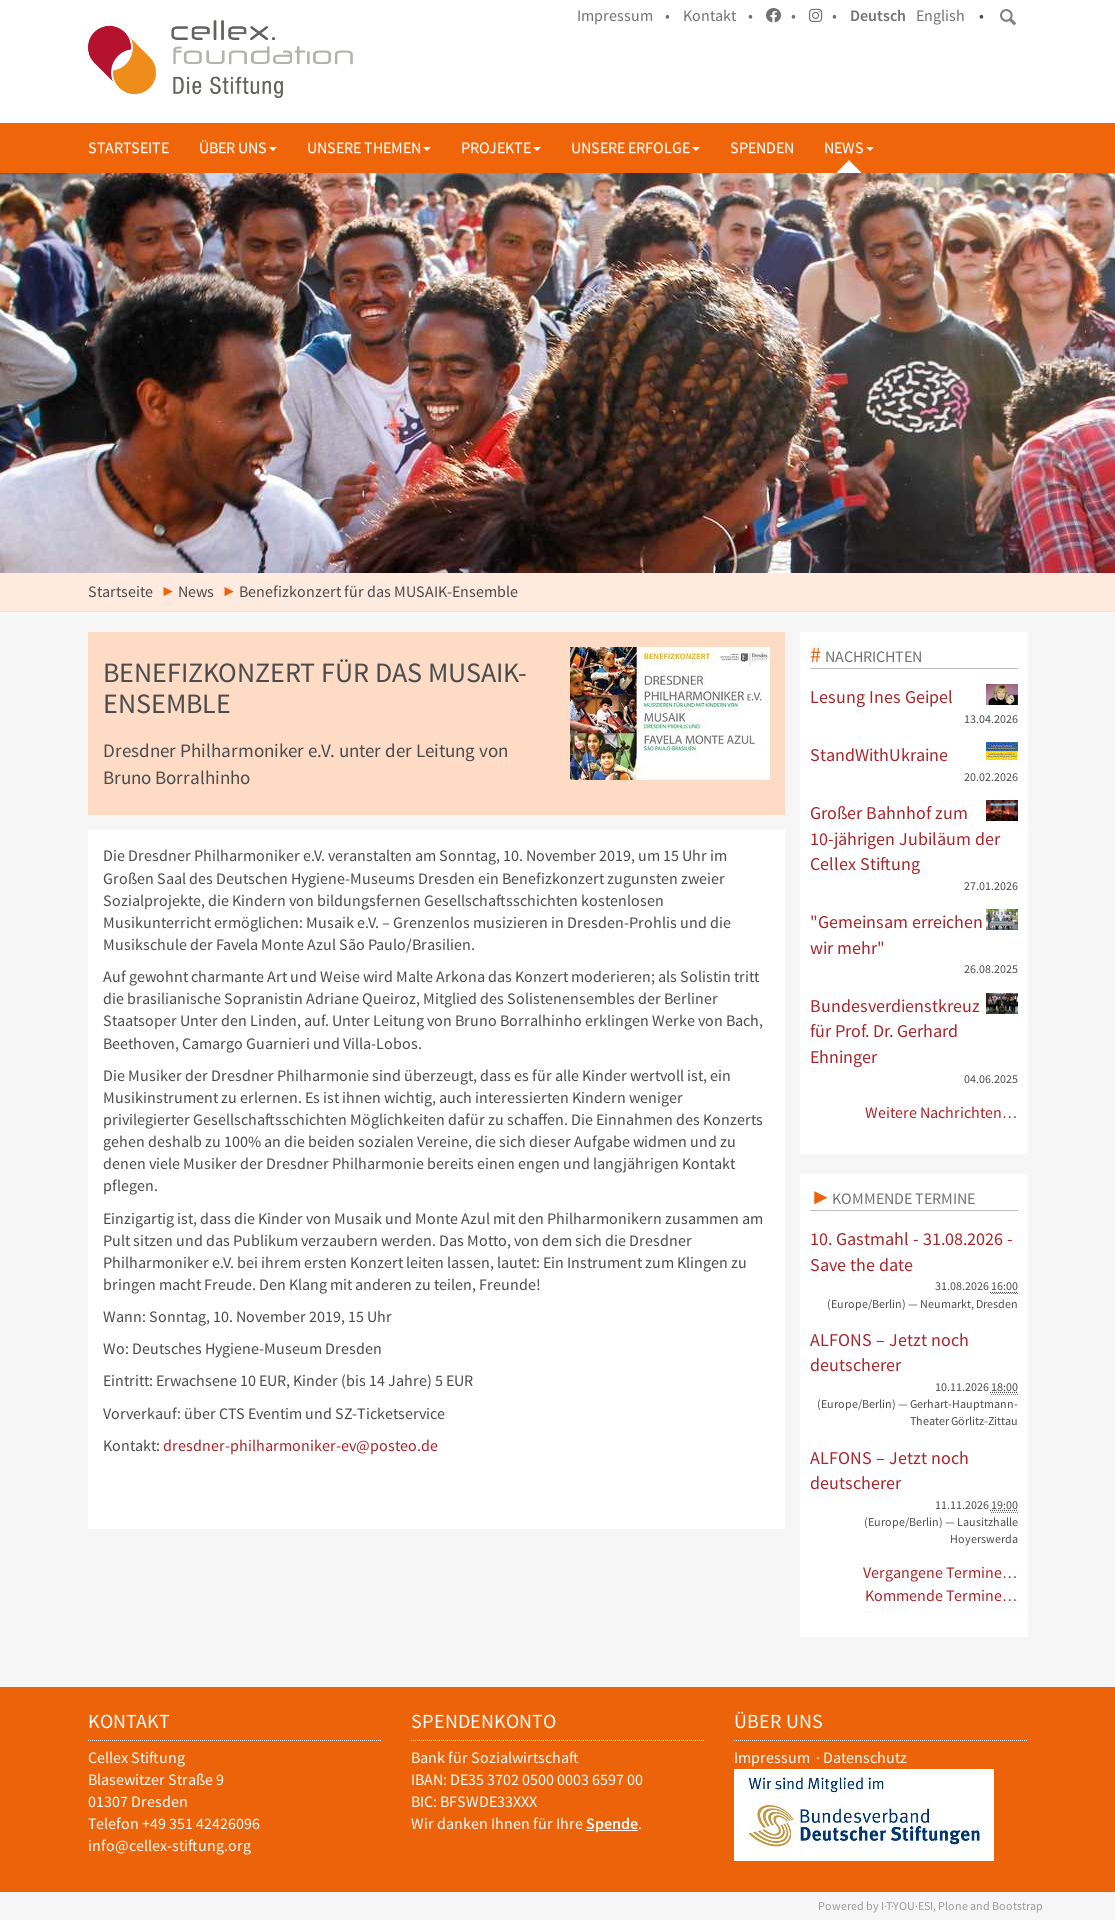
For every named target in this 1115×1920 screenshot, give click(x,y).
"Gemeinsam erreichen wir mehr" (914, 934)
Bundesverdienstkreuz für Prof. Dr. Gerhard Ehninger (914, 1030)
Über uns (238, 147)
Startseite (128, 147)
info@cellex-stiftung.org (169, 1845)
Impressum (772, 1757)
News (849, 147)
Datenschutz (865, 1757)
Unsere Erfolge (635, 147)
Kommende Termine (903, 1198)
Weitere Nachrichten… (941, 1112)
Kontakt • (718, 15)
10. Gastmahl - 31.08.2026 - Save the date (911, 1251)
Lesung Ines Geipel (914, 696)
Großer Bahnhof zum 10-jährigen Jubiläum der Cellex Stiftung (914, 837)
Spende (612, 1823)
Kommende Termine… (941, 1595)
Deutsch (878, 15)
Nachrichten (873, 656)
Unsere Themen (369, 147)
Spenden (762, 147)
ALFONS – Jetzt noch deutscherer (889, 1352)
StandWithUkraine (914, 754)
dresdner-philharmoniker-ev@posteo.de (300, 1445)
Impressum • (623, 15)
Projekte (501, 147)
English (940, 15)
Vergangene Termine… (940, 1572)
